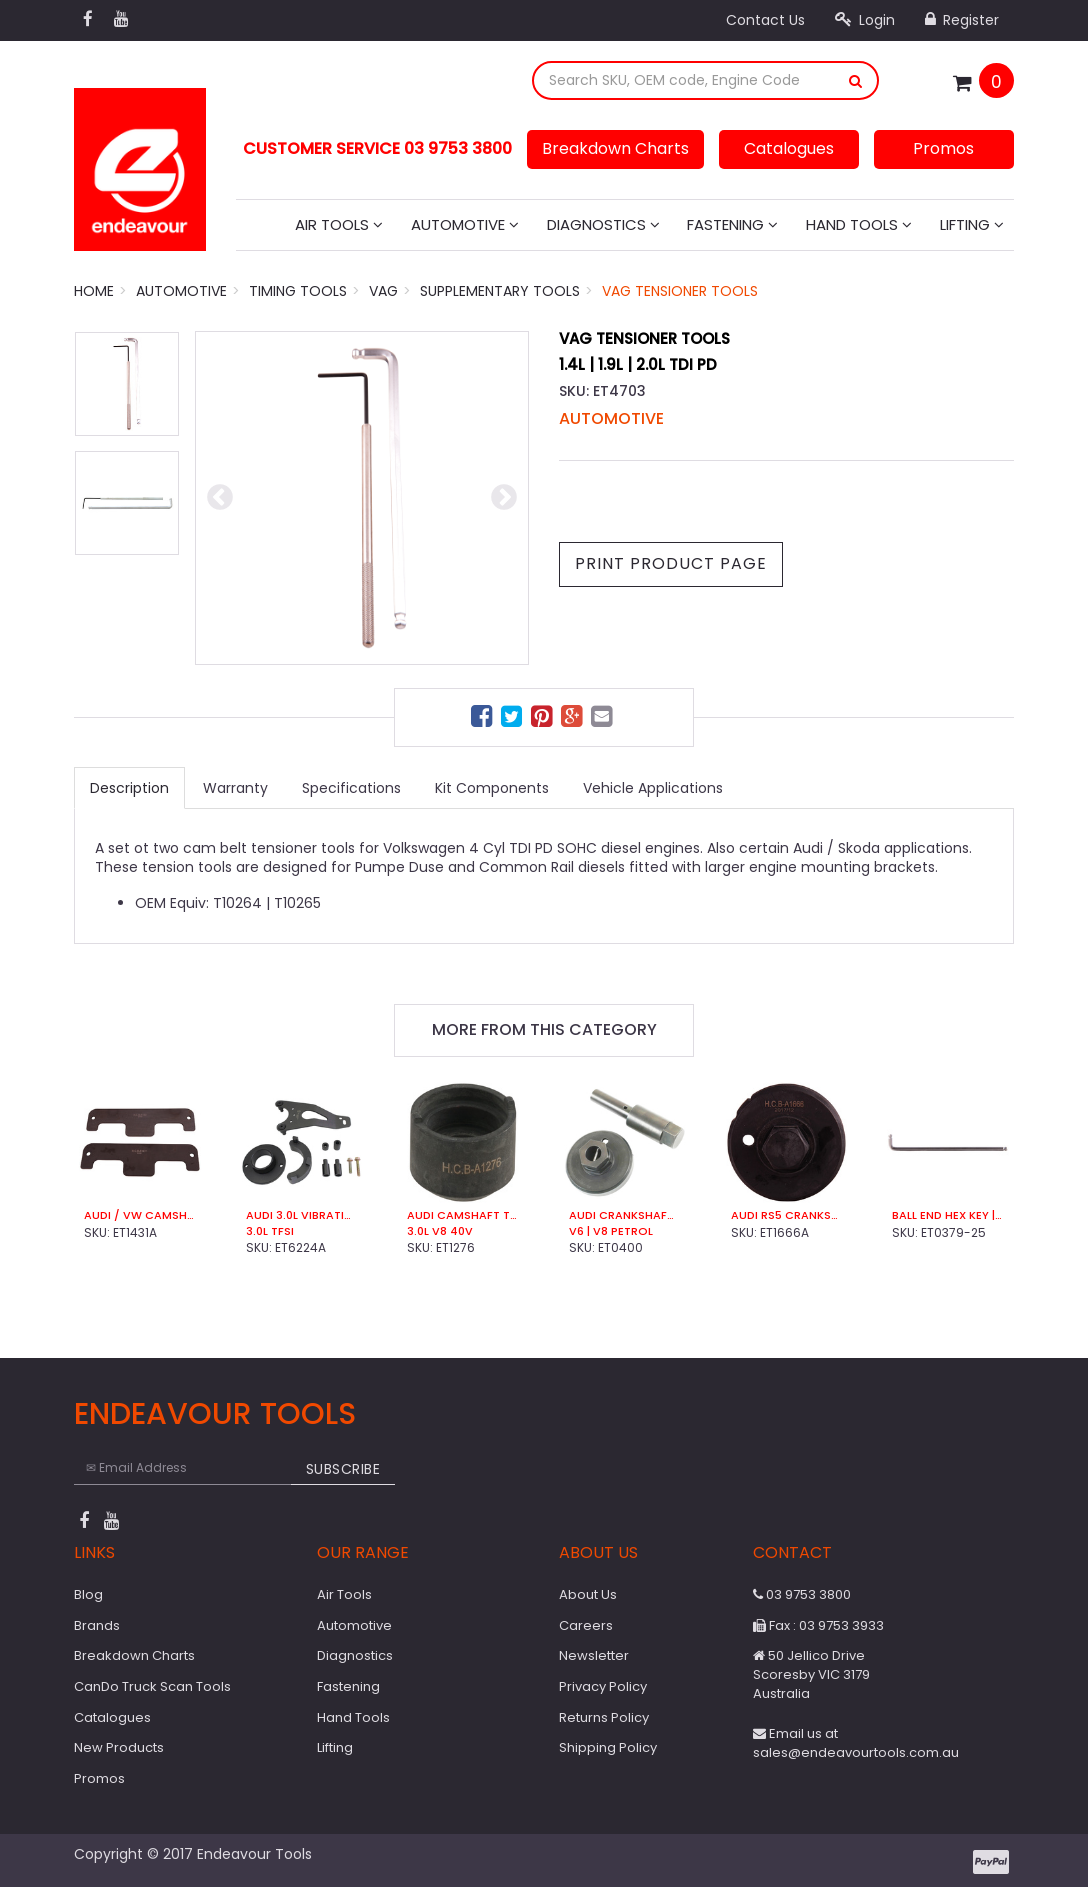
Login (865, 20)
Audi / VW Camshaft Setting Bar (140, 1215)
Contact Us (765, 20)
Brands (97, 1625)
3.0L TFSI (270, 1231)
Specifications (351, 788)
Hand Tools (859, 224)
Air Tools (339, 224)
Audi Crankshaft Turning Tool (625, 1215)
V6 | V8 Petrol (611, 1231)
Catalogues (789, 148)
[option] (362, 498)
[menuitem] (484, 719)
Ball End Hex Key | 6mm (948, 1215)
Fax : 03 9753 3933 (818, 1625)
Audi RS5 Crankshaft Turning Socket (787, 1215)
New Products (119, 1747)
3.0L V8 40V (440, 1231)
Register (962, 20)
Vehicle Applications (653, 788)
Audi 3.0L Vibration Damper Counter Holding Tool (302, 1215)
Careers (586, 1625)
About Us (588, 1594)
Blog (88, 1594)
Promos (943, 148)
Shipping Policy (608, 1747)
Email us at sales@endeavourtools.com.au (856, 1743)
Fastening (732, 224)
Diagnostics (603, 224)
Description (129, 788)
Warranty (235, 788)
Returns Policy (604, 1717)
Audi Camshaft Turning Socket (463, 1215)
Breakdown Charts (615, 148)
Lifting (972, 224)
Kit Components (492, 788)
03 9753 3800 (802, 1594)
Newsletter (594, 1655)
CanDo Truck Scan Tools (152, 1686)
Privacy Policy (603, 1686)
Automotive (465, 224)
